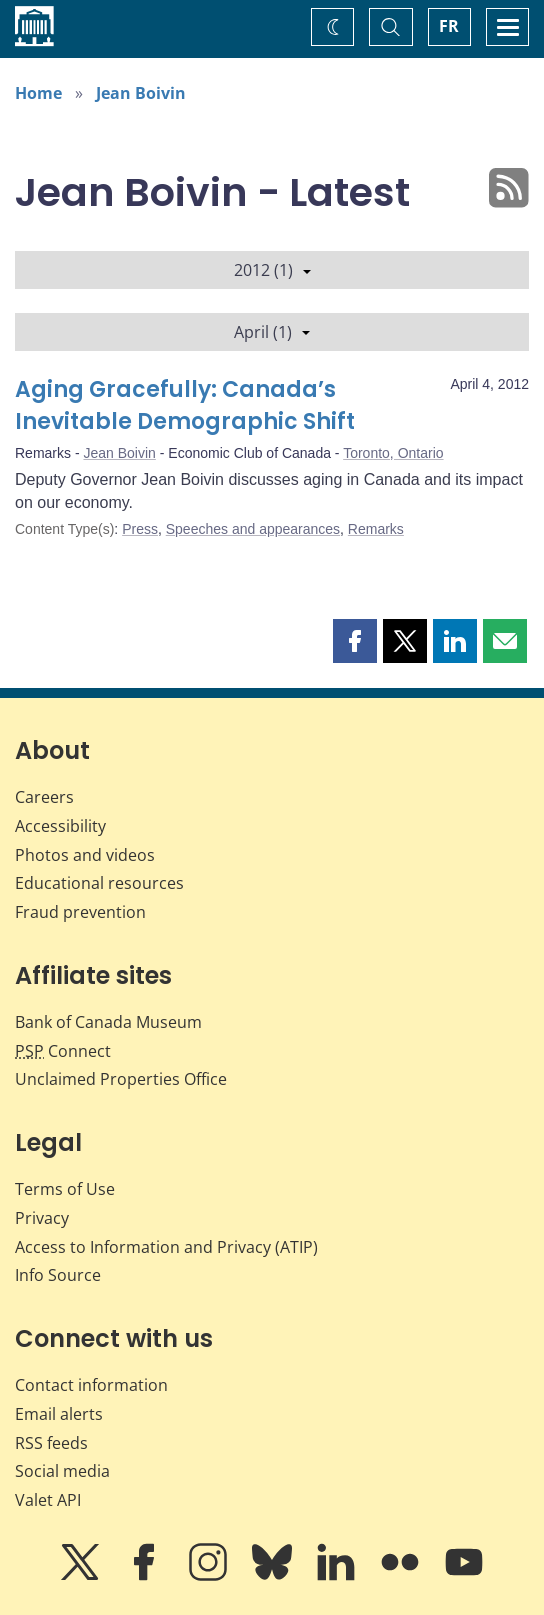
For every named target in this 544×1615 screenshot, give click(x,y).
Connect (63, 1051)
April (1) (272, 332)
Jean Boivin (141, 93)
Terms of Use (65, 1189)
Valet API (48, 1500)
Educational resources (99, 883)
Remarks (376, 529)
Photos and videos (85, 855)
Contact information (91, 1385)
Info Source (58, 1275)
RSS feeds (51, 1443)
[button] (355, 641)
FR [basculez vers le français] (449, 26)
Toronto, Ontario (393, 453)
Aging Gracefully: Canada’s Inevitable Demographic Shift (185, 405)
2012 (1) (272, 270)
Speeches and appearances (253, 529)
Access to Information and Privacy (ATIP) (166, 1247)
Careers (44, 797)
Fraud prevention (80, 912)
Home (38, 93)
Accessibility (60, 826)
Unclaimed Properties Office (121, 1079)
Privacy (42, 1218)
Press (140, 529)
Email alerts (59, 1414)
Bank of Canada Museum (108, 1022)
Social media (62, 1471)
